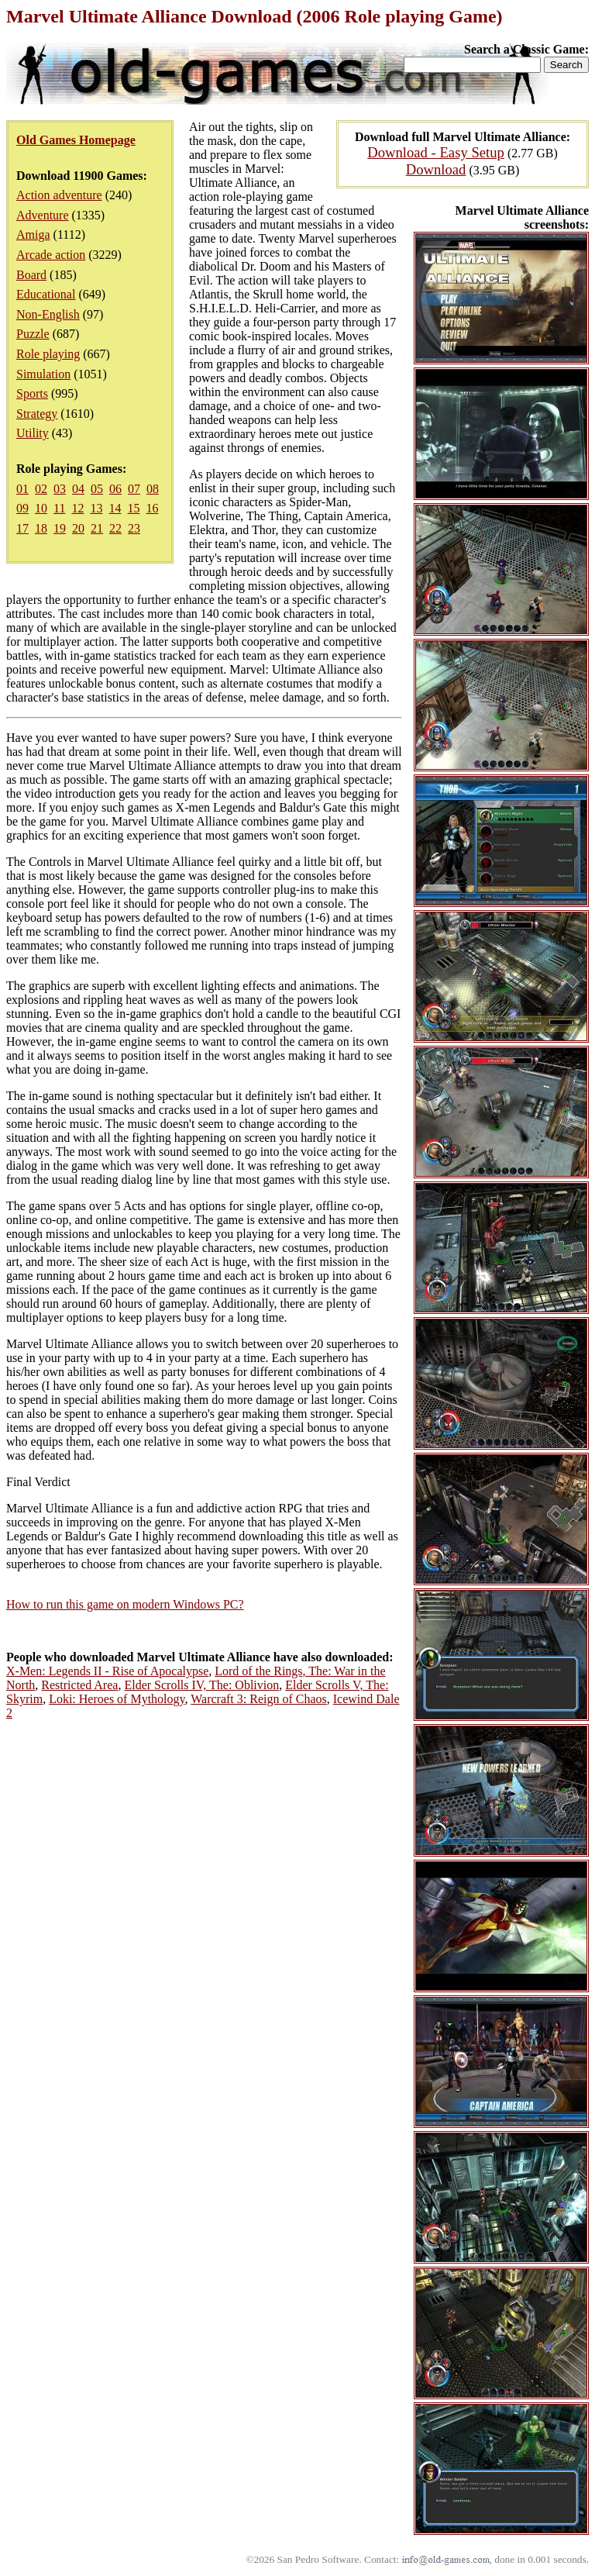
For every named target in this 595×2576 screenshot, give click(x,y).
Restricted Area (79, 1684)
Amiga (33, 234)
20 (78, 528)
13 (96, 508)
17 (22, 528)
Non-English (48, 314)
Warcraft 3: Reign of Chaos (259, 1698)
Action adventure (59, 195)
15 (133, 508)
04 (78, 488)
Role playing (48, 353)
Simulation (43, 374)
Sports (32, 393)
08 (152, 488)
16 (152, 508)
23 (134, 528)
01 (22, 488)
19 (59, 528)
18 (41, 528)
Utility (32, 433)
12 (77, 508)
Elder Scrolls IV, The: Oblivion (201, 1684)
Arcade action (50, 254)
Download (436, 169)
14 (114, 508)
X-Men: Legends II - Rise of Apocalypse (107, 1671)
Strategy (36, 413)
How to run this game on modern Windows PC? (125, 1604)
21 (97, 528)
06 (115, 488)
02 (41, 488)
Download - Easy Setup (435, 152)
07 (134, 488)
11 (59, 508)
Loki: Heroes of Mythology (116, 1698)
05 (97, 488)
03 (59, 488)
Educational (45, 294)
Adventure (42, 215)
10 (41, 508)
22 (115, 528)
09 (22, 508)
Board (31, 274)
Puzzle (33, 333)
